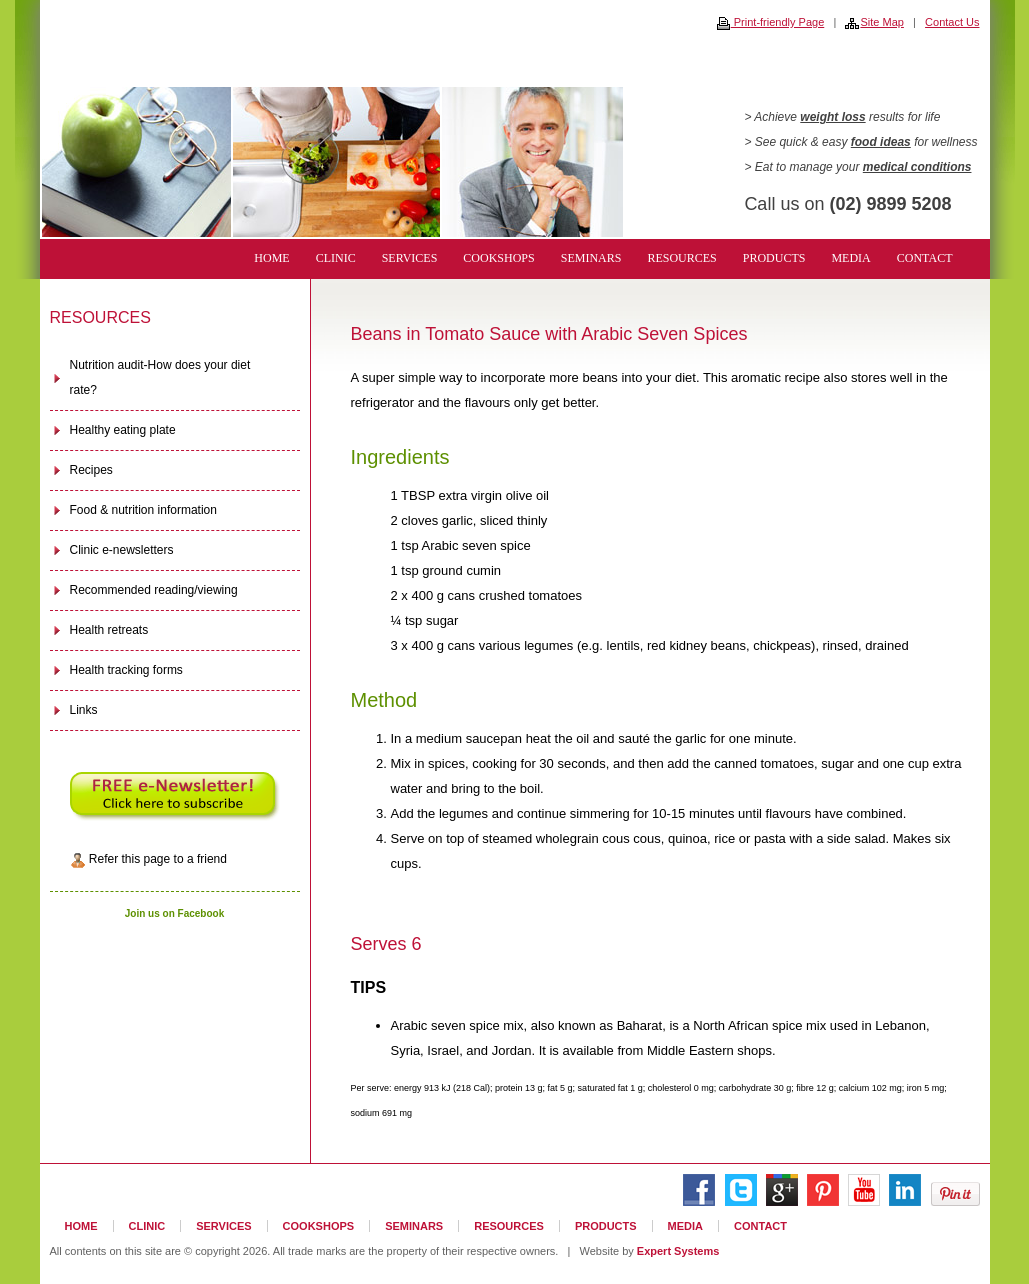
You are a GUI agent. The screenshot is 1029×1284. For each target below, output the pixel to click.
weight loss (832, 117)
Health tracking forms (126, 670)
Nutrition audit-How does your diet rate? (160, 377)
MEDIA (850, 258)
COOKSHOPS (498, 258)
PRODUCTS (774, 258)
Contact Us (952, 22)
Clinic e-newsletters (122, 550)
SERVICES (410, 258)
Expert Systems (678, 1251)
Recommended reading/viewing (154, 590)
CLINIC (336, 258)
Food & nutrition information (143, 510)
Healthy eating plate (123, 430)
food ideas (881, 142)
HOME (271, 258)
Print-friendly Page (770, 22)
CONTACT (925, 258)
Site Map (874, 22)
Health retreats (109, 630)
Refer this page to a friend (148, 860)
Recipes (91, 470)
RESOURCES (681, 258)
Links (84, 710)
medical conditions (917, 167)
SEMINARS (591, 258)
